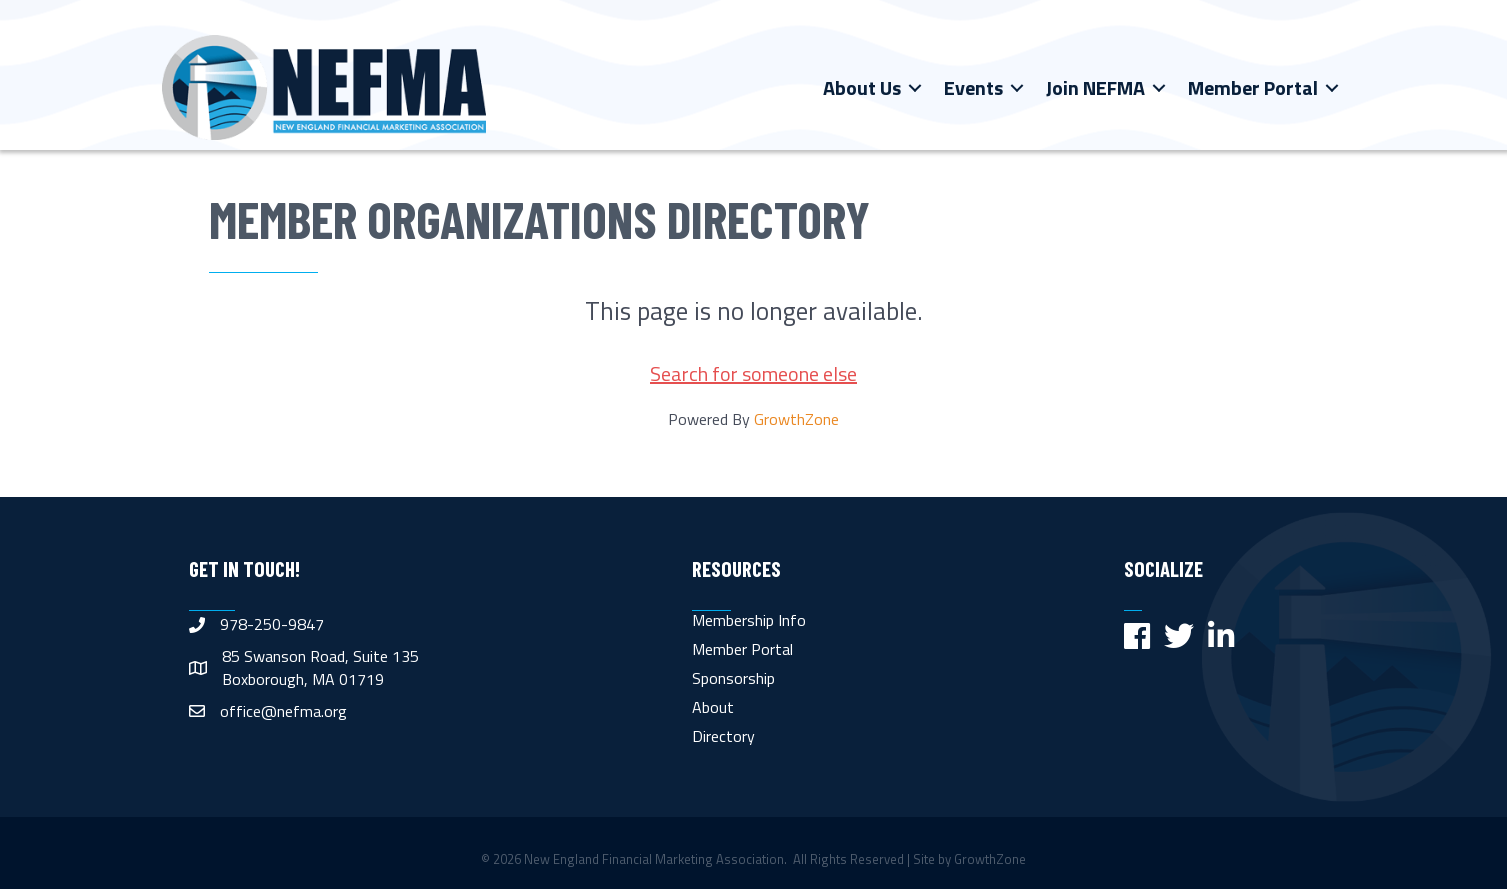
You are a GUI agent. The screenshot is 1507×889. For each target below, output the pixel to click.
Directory (723, 736)
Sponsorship (733, 678)
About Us (862, 87)
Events (973, 87)
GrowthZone (796, 419)
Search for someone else (753, 373)
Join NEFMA (1095, 87)
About (713, 707)
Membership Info (749, 620)
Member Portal (1253, 87)
